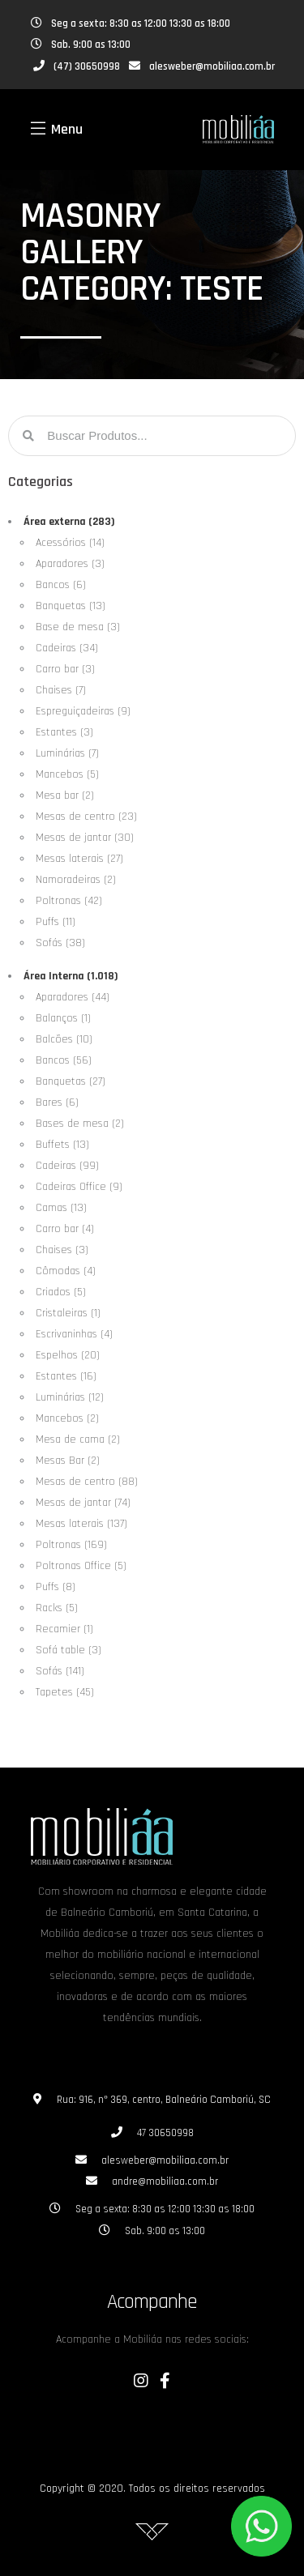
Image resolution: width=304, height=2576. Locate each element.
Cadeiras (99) (67, 1165)
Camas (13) (61, 1208)
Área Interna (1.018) (71, 976)
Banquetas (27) (70, 1081)
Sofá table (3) (68, 1650)
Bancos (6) (61, 585)
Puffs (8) (55, 1587)
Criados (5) (61, 1292)
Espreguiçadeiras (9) (83, 711)
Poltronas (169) (71, 1544)
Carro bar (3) (65, 669)
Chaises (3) (62, 1250)
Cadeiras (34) (67, 648)
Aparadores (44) (72, 997)
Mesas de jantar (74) (83, 1502)
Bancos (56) (64, 1060)
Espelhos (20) (68, 1355)
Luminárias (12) (70, 1397)
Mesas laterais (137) (81, 1523)
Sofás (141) (60, 1671)
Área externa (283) (69, 521)
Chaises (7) (61, 690)
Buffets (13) (62, 1144)
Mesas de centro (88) (87, 1481)
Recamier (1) (64, 1629)
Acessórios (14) (70, 542)
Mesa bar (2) (65, 795)
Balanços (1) (63, 1018)
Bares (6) (57, 1102)
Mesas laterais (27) (79, 858)
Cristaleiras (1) (68, 1313)
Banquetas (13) (70, 606)
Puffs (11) (55, 922)
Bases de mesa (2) (80, 1123)
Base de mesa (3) (78, 627)
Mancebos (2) (67, 1418)
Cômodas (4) (66, 1271)
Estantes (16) (66, 1376)
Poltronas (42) (69, 900)
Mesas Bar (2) (68, 1460)
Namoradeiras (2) (76, 879)
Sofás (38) (60, 943)
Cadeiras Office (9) (79, 1186)
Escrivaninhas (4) (74, 1334)
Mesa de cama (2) (78, 1439)
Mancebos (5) (67, 774)
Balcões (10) (64, 1039)
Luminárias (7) (67, 753)
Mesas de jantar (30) (85, 837)
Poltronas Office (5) (81, 1566)
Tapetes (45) (65, 1692)
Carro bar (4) (65, 1229)
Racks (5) (57, 1608)
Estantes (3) (64, 732)
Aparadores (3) (70, 564)
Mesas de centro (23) (86, 816)
